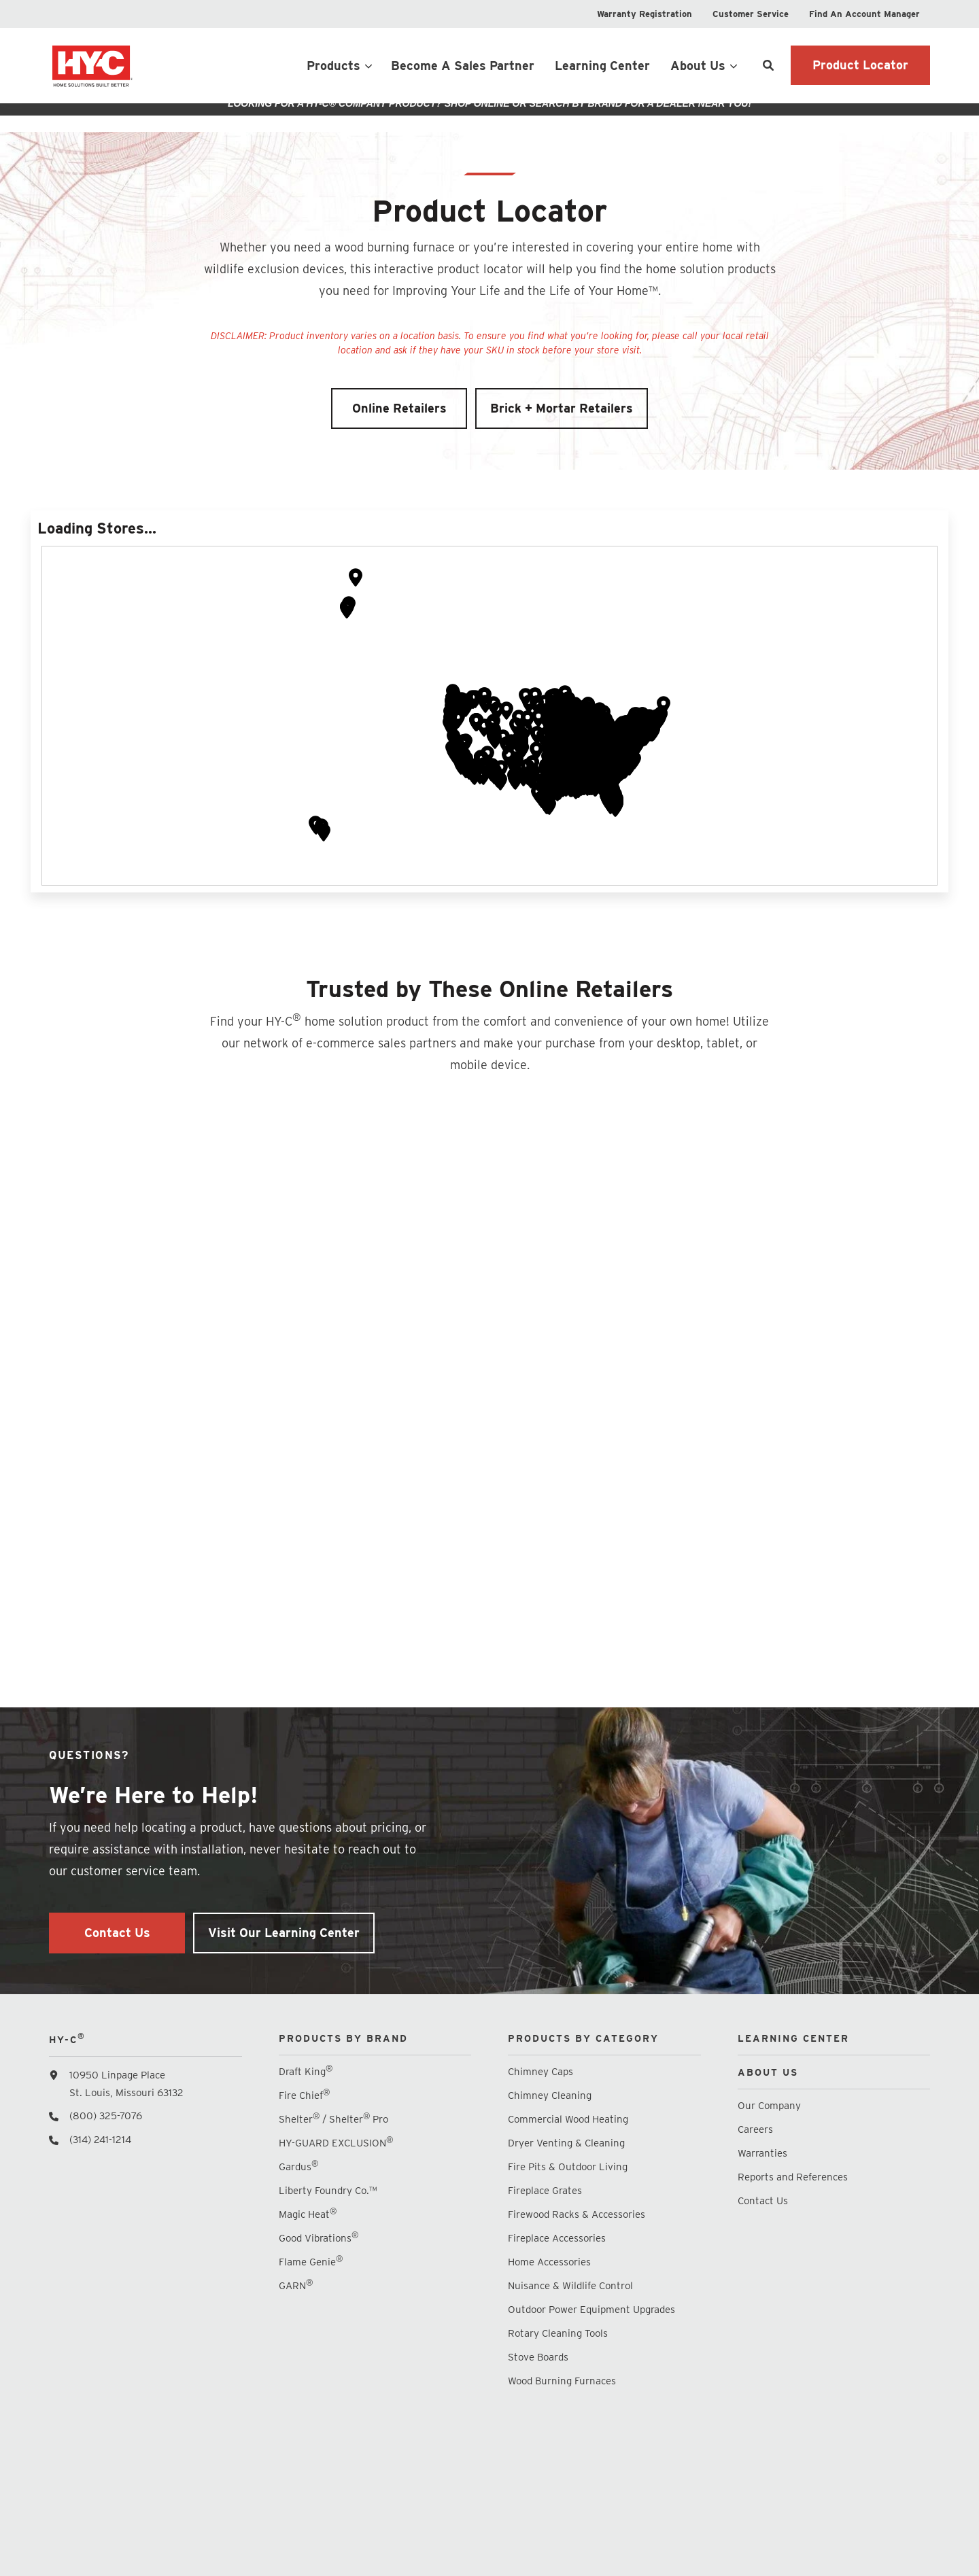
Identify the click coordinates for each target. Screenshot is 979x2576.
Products (333, 65)
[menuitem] (644, 14)
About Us (697, 65)
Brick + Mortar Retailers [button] (561, 420)
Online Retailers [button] (399, 420)
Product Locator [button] (860, 65)
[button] (536, 764)
